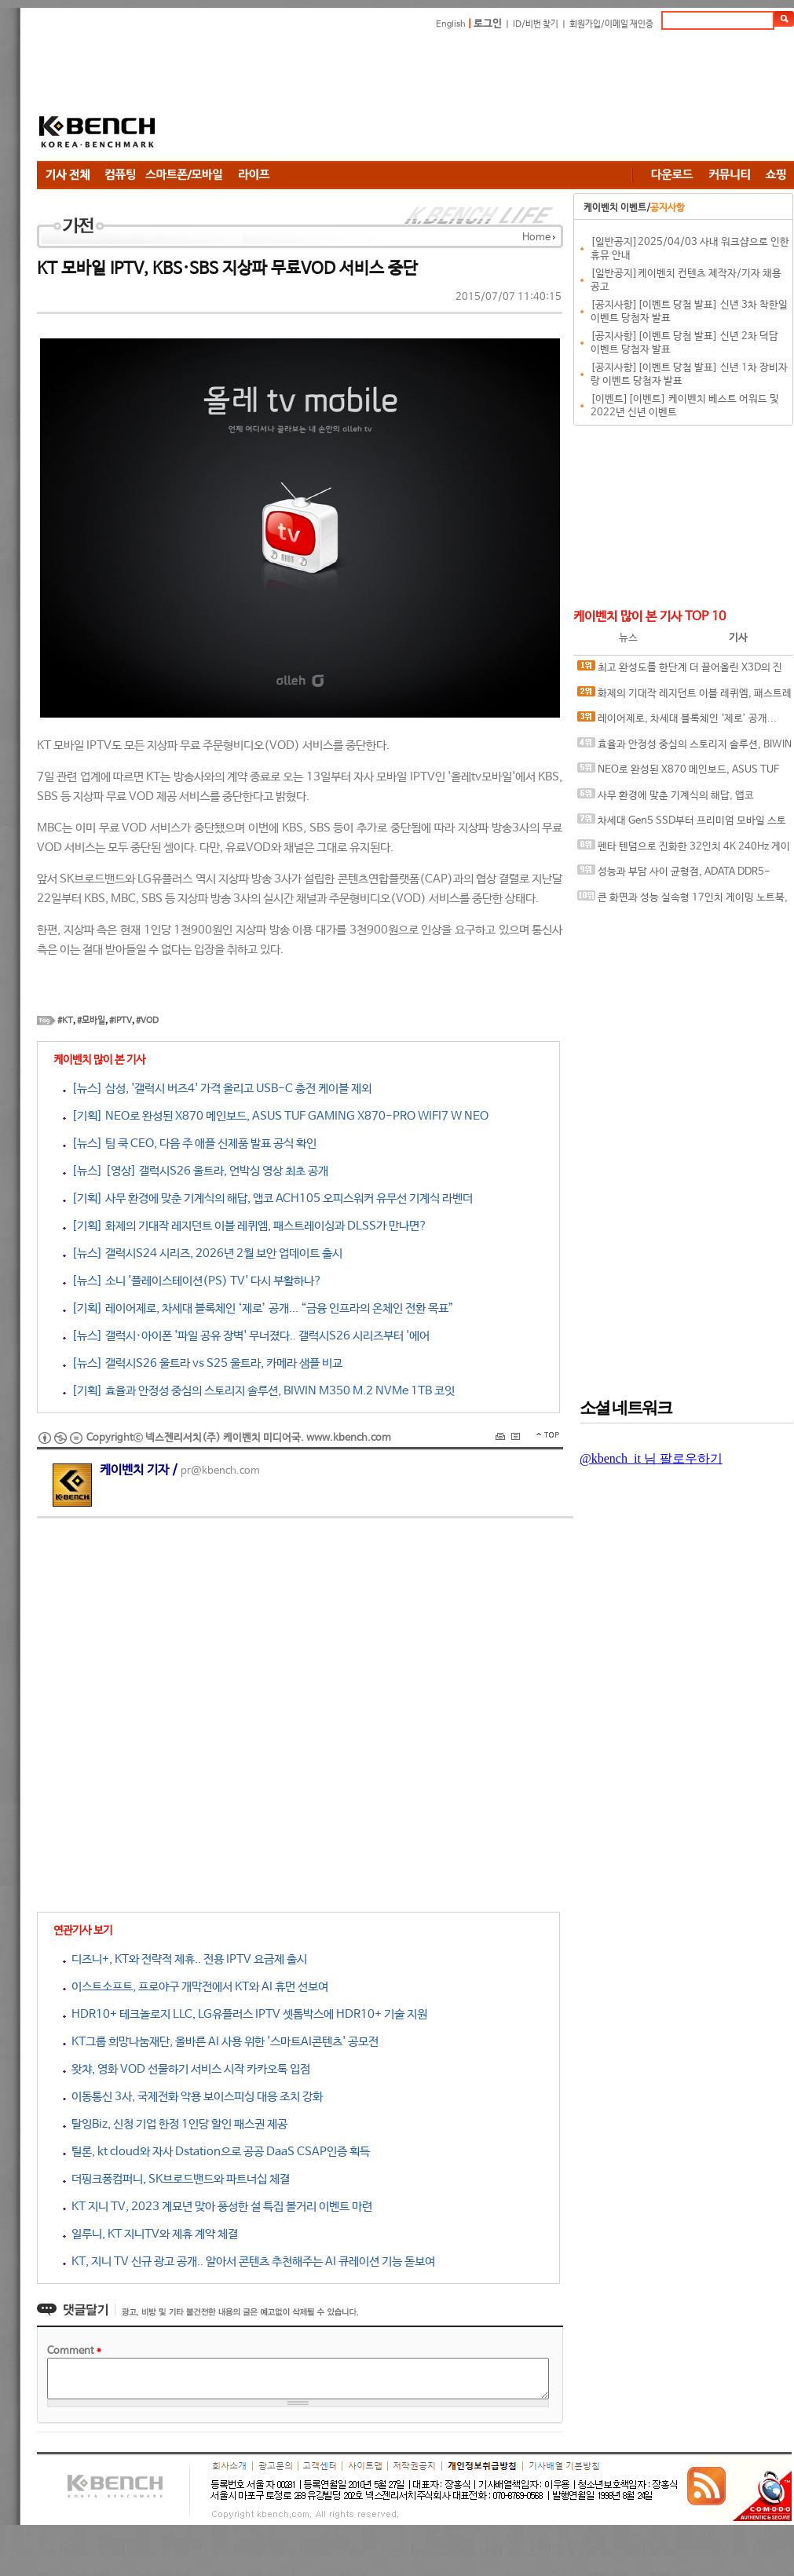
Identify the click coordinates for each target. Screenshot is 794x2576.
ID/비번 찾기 (535, 24)
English (451, 24)
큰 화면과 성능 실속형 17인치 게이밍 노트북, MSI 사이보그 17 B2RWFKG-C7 (682, 901)
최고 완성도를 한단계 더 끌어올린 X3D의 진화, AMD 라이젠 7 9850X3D (679, 670)
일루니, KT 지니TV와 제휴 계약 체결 (150, 2234)
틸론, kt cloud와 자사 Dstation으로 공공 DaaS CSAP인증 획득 (216, 2151)
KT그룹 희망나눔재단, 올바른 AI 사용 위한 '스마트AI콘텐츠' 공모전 (221, 2041)
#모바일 (91, 1020)
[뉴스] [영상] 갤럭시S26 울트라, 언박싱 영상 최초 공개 (195, 1171)
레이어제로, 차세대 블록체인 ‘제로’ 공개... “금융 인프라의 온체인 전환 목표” (677, 722)
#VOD (147, 1020)
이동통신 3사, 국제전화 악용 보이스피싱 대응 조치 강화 (193, 2096)
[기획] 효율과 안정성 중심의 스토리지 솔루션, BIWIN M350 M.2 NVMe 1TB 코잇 (259, 1391)
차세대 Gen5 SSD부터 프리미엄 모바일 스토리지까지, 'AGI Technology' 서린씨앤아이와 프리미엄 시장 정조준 (683, 824)
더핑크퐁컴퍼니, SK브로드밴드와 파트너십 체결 (176, 2179)
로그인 (488, 24)
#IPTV (120, 1020)
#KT (65, 1020)
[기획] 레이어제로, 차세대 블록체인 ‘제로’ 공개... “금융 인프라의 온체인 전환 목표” (258, 1308)
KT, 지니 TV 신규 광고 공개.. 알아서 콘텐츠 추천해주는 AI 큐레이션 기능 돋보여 (249, 2261)
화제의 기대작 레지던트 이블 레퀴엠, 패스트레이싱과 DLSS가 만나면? (684, 696)
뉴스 (628, 638)
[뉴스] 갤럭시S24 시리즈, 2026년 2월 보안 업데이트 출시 (202, 1253)
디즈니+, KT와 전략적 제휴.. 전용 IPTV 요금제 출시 (185, 1959)
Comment (74, 2351)
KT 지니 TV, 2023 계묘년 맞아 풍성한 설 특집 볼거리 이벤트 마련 (217, 2206)
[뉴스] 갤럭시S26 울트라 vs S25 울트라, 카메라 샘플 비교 (202, 1363)
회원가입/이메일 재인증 (611, 24)
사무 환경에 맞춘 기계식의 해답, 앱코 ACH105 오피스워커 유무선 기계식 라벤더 (666, 798)
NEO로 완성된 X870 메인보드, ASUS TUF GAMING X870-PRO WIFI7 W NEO (678, 773)
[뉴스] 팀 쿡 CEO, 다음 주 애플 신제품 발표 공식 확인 (190, 1143)
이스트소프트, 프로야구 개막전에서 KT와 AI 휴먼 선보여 (195, 1986)
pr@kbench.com (220, 1471)
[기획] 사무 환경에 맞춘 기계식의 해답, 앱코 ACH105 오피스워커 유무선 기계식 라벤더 (268, 1198)
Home (536, 237)
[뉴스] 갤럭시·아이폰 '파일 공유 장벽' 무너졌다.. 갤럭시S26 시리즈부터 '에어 (246, 1336)
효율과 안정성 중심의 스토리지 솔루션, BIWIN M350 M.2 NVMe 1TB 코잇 (684, 747)
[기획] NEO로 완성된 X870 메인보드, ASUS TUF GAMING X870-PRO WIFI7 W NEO (275, 1116)
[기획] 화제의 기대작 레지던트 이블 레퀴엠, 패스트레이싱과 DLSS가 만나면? (245, 1226)
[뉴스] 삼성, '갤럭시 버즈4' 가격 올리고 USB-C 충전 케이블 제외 (217, 1088)
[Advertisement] (300, 98)
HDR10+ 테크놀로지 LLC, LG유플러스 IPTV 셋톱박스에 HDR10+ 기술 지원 (245, 2014)
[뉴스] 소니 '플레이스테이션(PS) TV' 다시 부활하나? (192, 1281)
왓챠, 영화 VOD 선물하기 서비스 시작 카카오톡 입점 (186, 2069)
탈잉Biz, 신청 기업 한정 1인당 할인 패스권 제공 (175, 2124)
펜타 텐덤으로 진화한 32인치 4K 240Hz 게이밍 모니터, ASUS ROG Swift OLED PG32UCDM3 (684, 849)
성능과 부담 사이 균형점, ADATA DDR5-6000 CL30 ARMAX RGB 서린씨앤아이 (673, 875)
